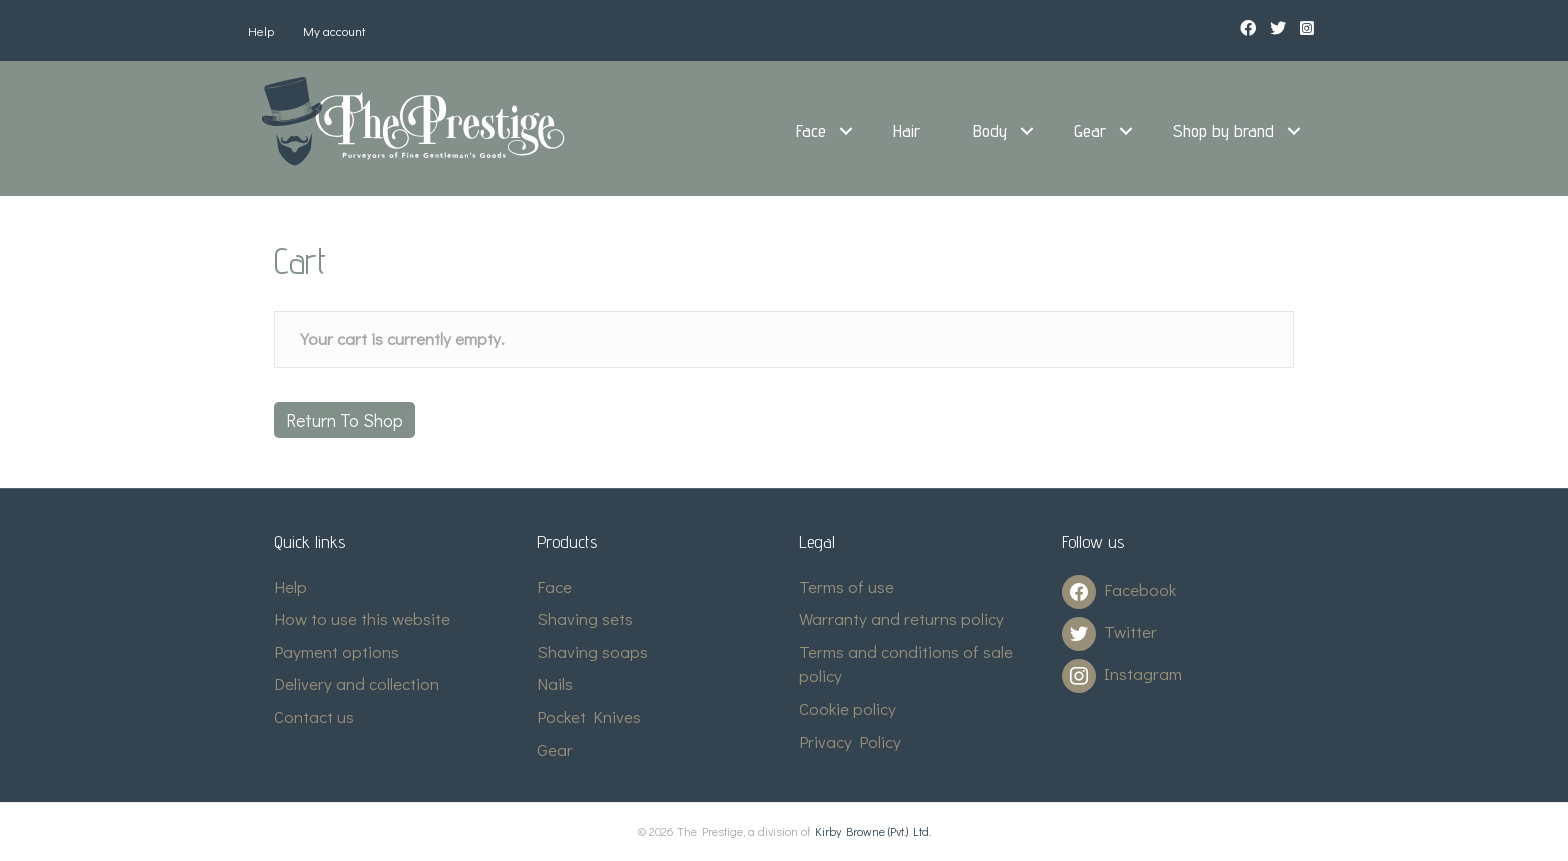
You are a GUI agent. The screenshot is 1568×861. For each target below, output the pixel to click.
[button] (846, 131)
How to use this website (362, 618)
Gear (1090, 130)
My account (334, 30)
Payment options (336, 651)
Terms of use (846, 586)
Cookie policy (847, 708)
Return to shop (344, 420)
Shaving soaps (592, 651)
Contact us (314, 716)
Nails (555, 683)
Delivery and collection (356, 683)
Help (261, 30)
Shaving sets (585, 618)
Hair (906, 130)
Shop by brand (1223, 130)
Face (811, 130)
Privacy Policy (850, 741)
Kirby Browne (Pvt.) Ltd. (873, 831)
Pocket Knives (589, 716)
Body (990, 130)
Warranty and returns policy (901, 618)
